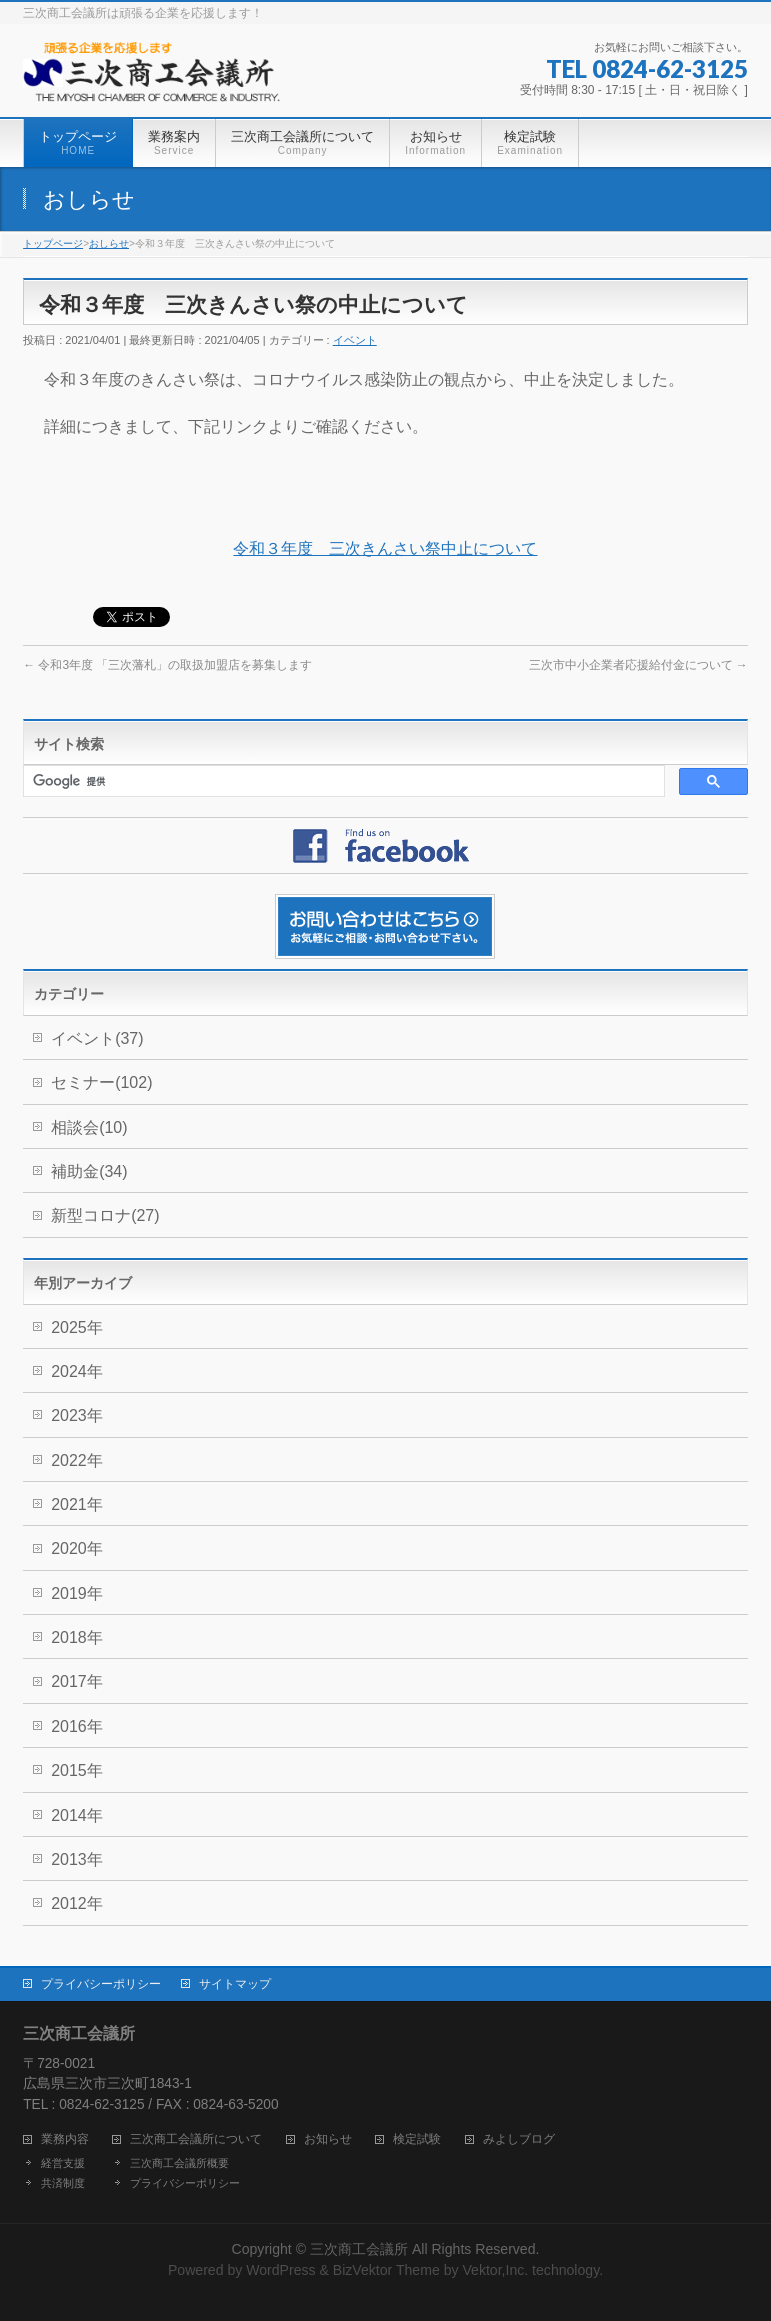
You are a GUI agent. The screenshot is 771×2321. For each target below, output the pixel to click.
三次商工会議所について (196, 2139)
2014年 (77, 1815)
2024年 (77, 1371)
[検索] (342, 781)
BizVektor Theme (386, 2270)
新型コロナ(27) (105, 1215)
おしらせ (109, 243)
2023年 (77, 1415)
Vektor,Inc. (495, 2270)
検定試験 (417, 2139)
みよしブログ (519, 2139)
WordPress (280, 2270)
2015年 (77, 1770)
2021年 (77, 1504)
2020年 (77, 1548)
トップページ (53, 243)
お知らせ (328, 2139)
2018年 (77, 1637)
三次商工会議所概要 (179, 2163)
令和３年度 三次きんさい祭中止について (385, 548)
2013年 (77, 1859)
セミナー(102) (101, 1082)
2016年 (77, 1726)
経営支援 (63, 2163)
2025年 (77, 1327)
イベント (355, 340)
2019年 (77, 1593)
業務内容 (65, 2139)
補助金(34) (89, 1171)
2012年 (77, 1903)
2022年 (77, 1460)
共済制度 (63, 2183)
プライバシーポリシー (101, 1984)
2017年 (77, 1681)
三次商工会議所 (359, 2249)
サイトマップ (235, 1984)
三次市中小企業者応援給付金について (638, 665)
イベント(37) (97, 1038)
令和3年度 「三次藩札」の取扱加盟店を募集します (167, 665)
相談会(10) (89, 1127)
